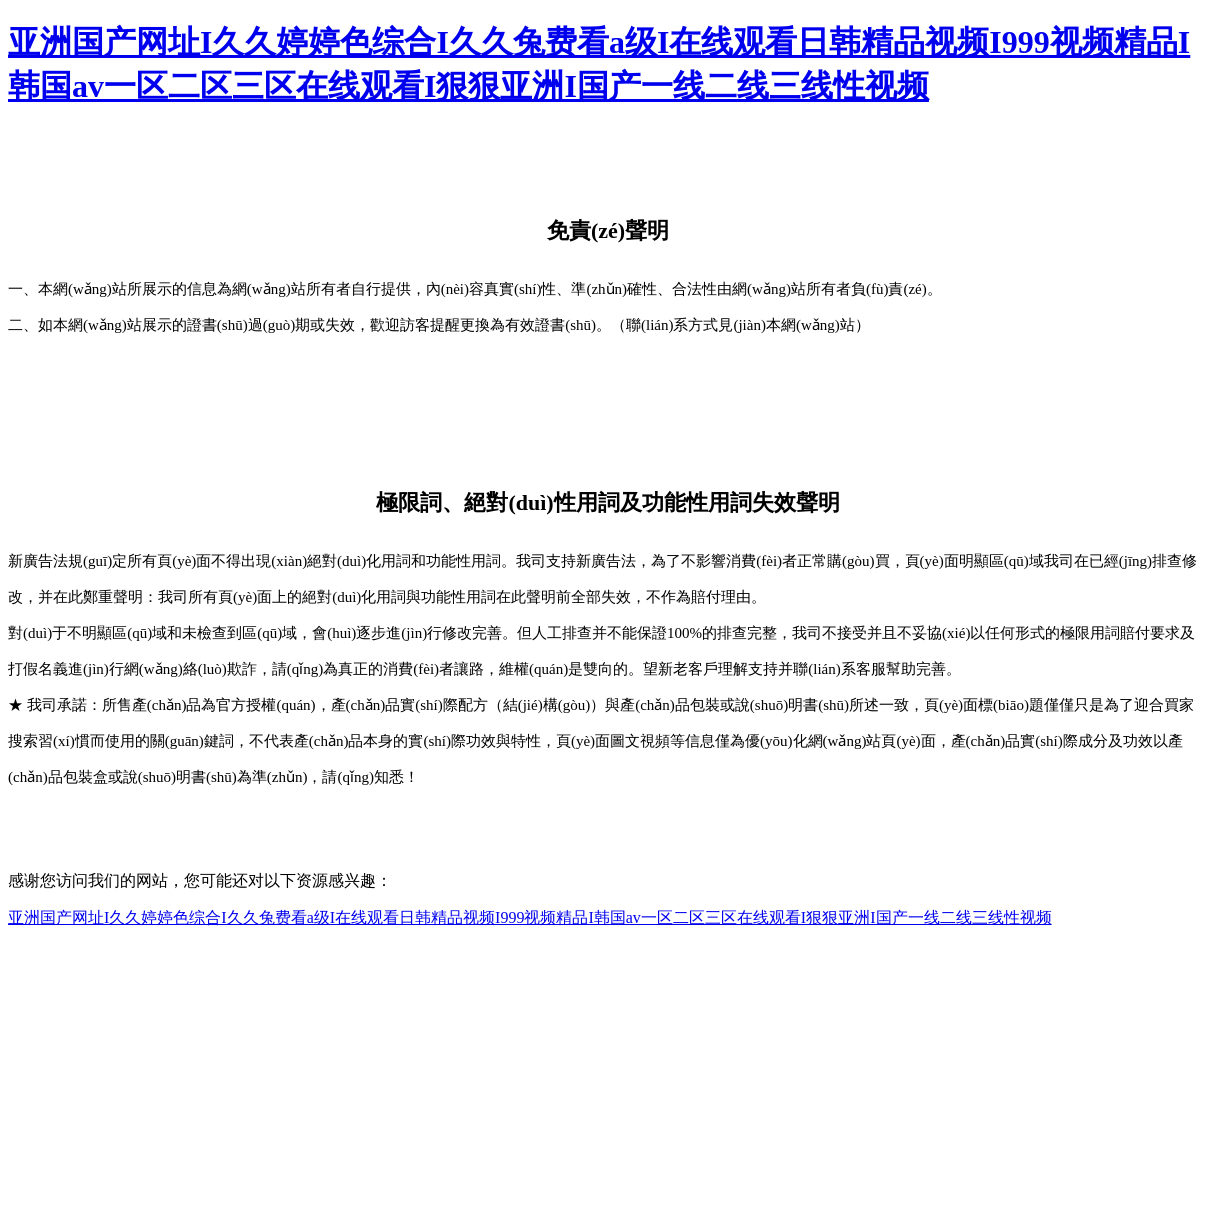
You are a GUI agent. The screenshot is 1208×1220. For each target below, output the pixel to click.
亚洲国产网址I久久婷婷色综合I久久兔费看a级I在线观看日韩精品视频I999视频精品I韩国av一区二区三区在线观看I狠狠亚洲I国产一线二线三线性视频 (530, 917)
